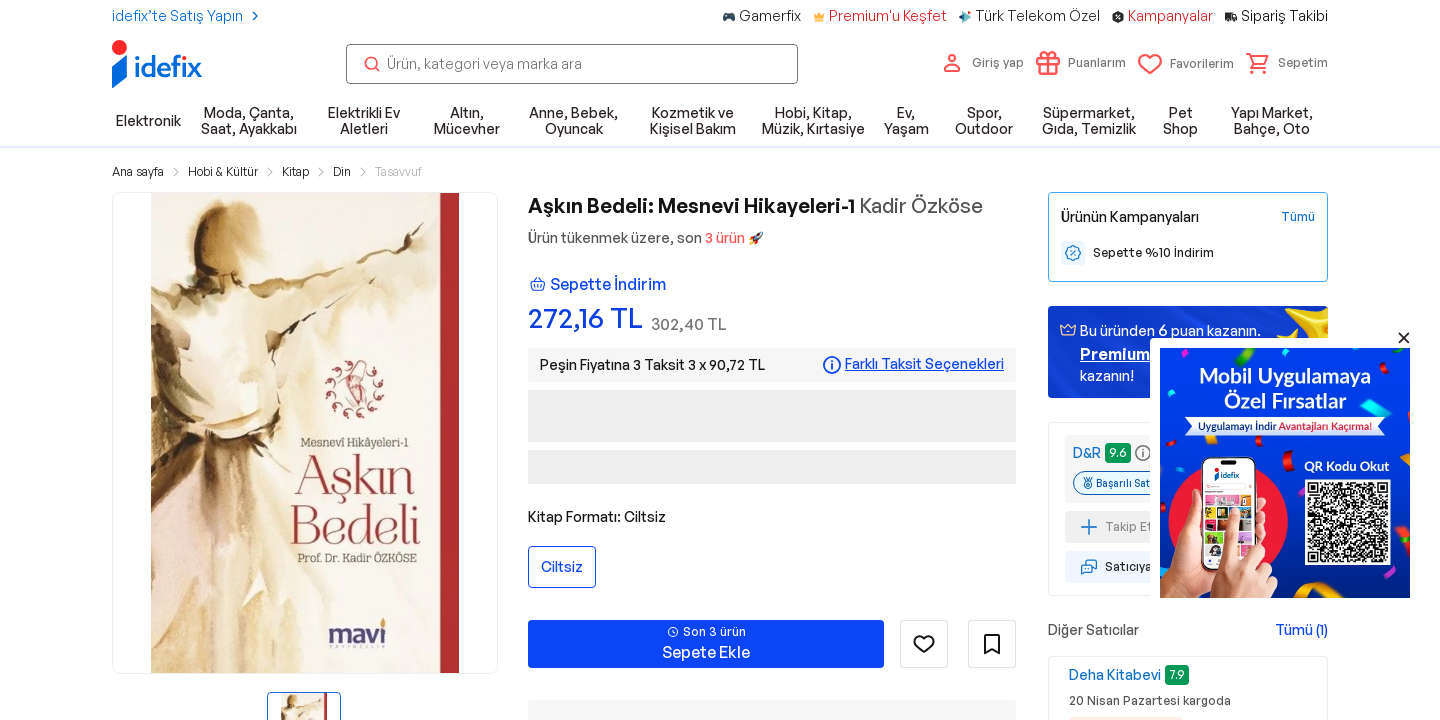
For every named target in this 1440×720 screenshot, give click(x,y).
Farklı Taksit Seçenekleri (924, 364)
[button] (1287, 63)
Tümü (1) (1301, 629)
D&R (1087, 452)
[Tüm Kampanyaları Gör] (1298, 217)
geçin (1141, 354)
